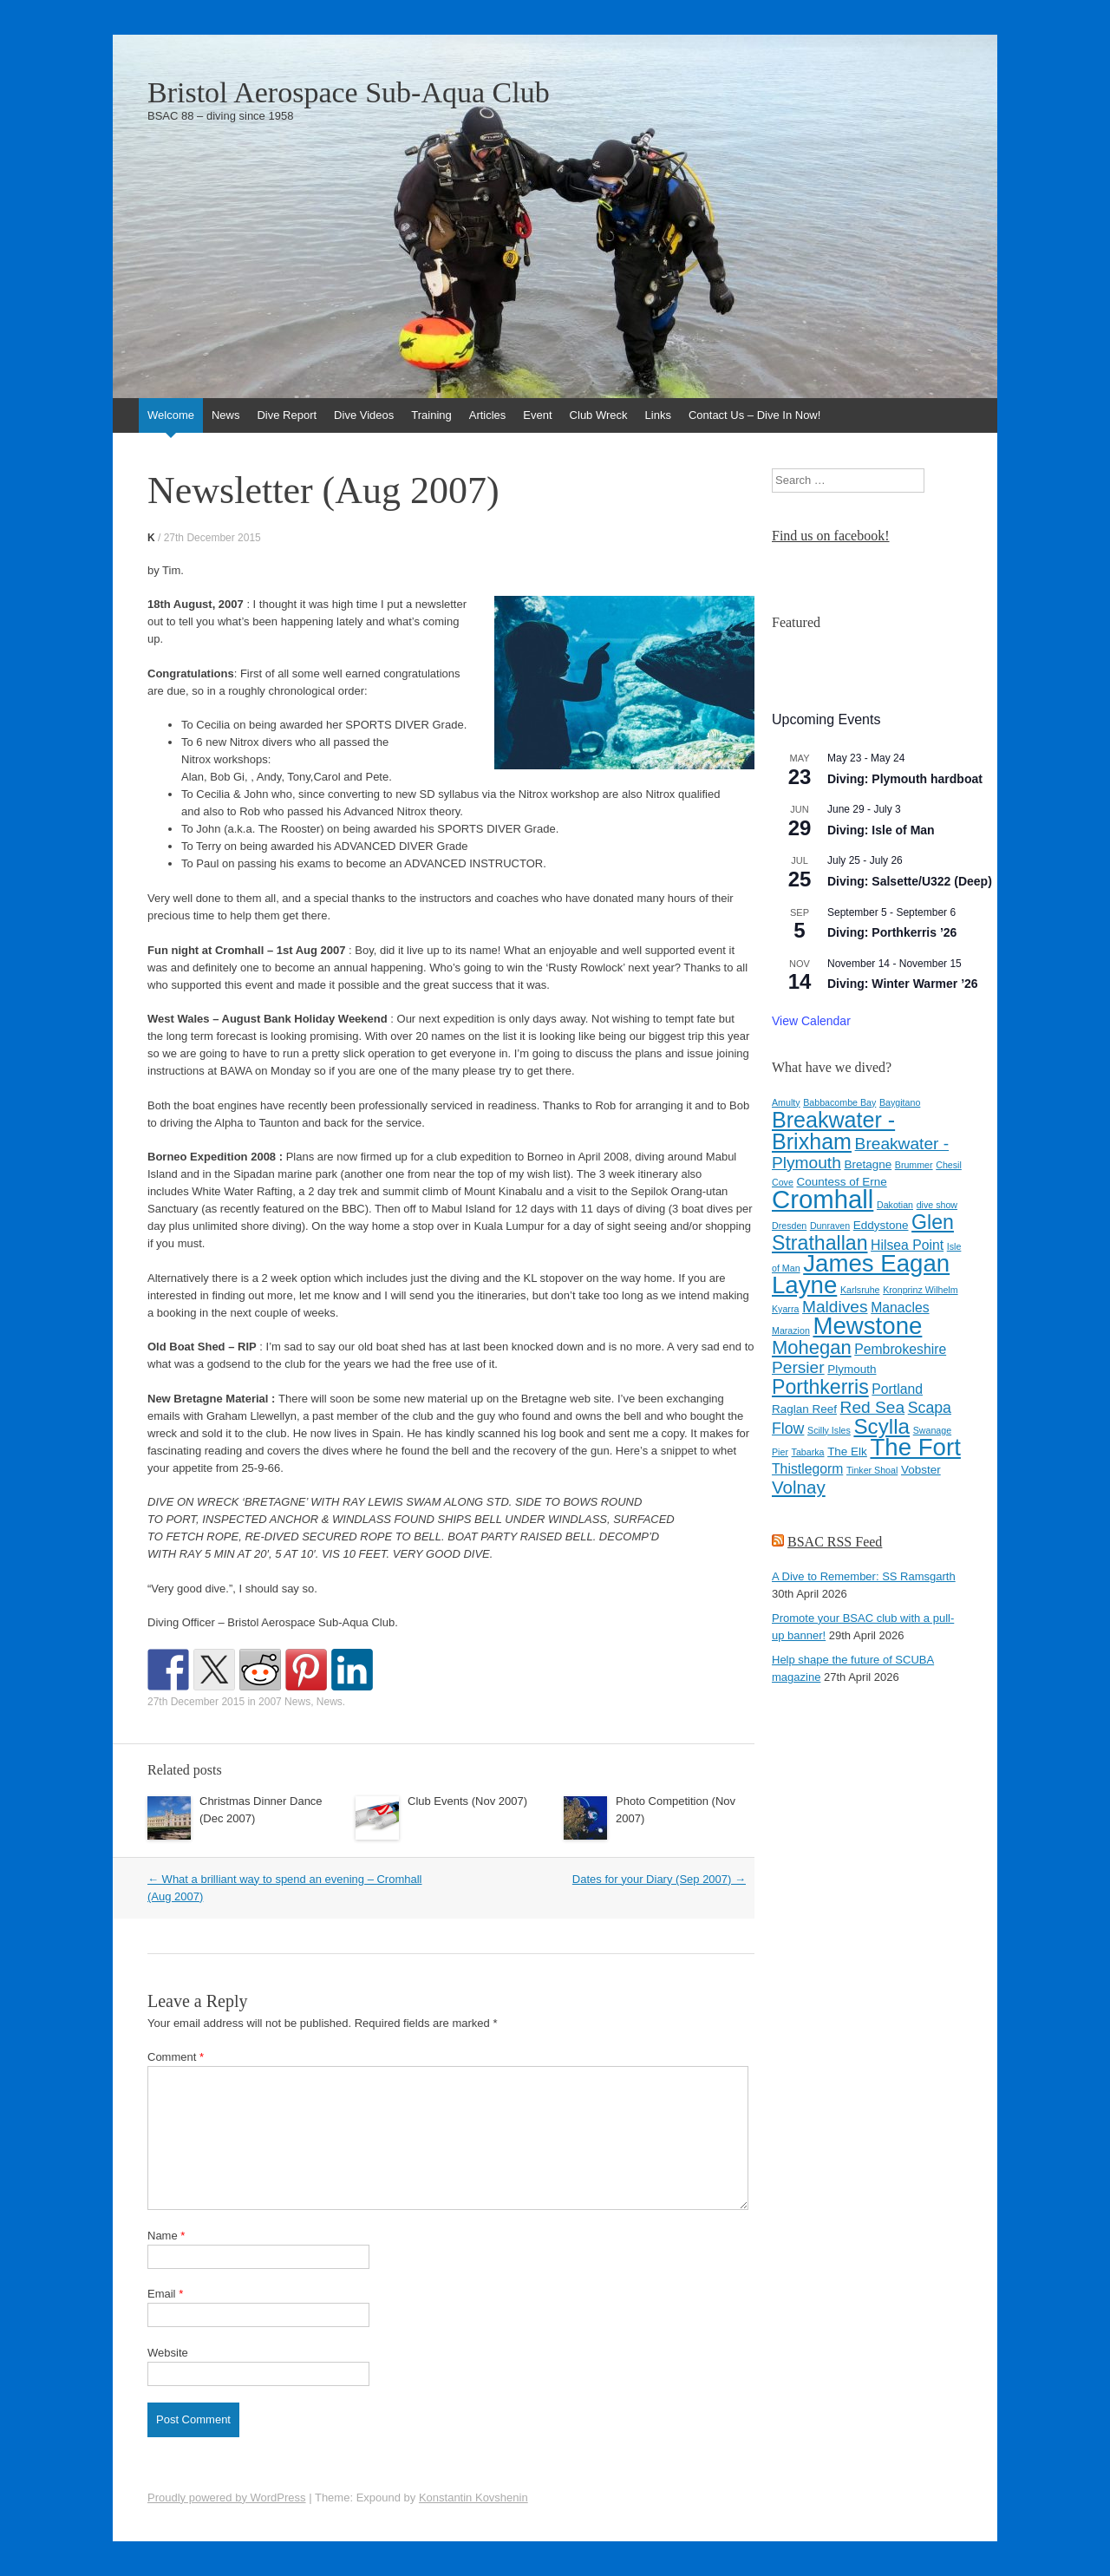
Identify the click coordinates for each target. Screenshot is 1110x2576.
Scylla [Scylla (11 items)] (881, 1426)
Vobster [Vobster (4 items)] (921, 1469)
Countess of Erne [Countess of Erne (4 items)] (842, 1181)
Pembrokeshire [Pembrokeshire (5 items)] (900, 1349)
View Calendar (811, 1021)
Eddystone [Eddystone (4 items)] (881, 1225)
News (226, 415)
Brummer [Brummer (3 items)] (914, 1165)
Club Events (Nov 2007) (467, 1801)
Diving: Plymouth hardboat (905, 779)
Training (431, 415)
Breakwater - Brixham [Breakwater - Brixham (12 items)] (833, 1131)
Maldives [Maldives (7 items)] (835, 1307)
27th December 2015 (212, 538)
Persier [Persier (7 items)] (798, 1367)
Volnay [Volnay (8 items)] (799, 1487)
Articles (487, 415)
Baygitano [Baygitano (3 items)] (899, 1102)
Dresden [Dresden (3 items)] (789, 1225)
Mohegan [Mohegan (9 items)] (812, 1347)
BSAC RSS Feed (834, 1541)
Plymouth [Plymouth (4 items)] (851, 1369)
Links (658, 415)
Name (166, 2235)
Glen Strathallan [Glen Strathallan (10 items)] (863, 1232)
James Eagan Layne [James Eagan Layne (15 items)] (861, 1274)
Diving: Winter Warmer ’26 (902, 984)
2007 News (284, 1702)
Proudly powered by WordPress (226, 2497)
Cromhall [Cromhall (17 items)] (822, 1199)
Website (167, 2352)
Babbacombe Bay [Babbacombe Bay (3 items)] (839, 1102)
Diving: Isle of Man (881, 830)
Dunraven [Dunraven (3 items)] (830, 1225)
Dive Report (287, 415)
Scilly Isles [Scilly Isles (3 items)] (829, 1430)
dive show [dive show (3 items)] (937, 1205)
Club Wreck (599, 415)
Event (537, 415)
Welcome (170, 415)
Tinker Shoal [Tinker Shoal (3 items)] (872, 1470)
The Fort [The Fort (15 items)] (915, 1447)
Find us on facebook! (831, 535)
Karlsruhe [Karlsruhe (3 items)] (860, 1290)
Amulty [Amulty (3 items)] (786, 1102)
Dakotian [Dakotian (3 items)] (895, 1205)
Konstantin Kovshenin (473, 2497)
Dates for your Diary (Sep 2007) (659, 1879)
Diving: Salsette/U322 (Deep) (909, 881)
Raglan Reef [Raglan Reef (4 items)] (804, 1408)
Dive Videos (364, 415)
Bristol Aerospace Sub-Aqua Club (348, 93)
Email (165, 2293)
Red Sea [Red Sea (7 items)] (872, 1407)
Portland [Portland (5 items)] (897, 1389)
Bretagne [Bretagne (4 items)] (867, 1164)
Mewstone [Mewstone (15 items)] (867, 1325)
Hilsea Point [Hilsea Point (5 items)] (907, 1245)
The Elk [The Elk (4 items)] (847, 1451)
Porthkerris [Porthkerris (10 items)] (820, 1387)
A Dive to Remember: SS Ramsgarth (864, 1576)
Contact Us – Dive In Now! (754, 415)
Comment (175, 2056)
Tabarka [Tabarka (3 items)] (808, 1452)
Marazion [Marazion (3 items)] (791, 1330)
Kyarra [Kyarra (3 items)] (785, 1309)
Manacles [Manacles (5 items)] (900, 1307)
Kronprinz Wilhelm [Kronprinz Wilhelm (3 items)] (920, 1290)
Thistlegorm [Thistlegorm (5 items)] (807, 1468)
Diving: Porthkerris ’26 (892, 932)
